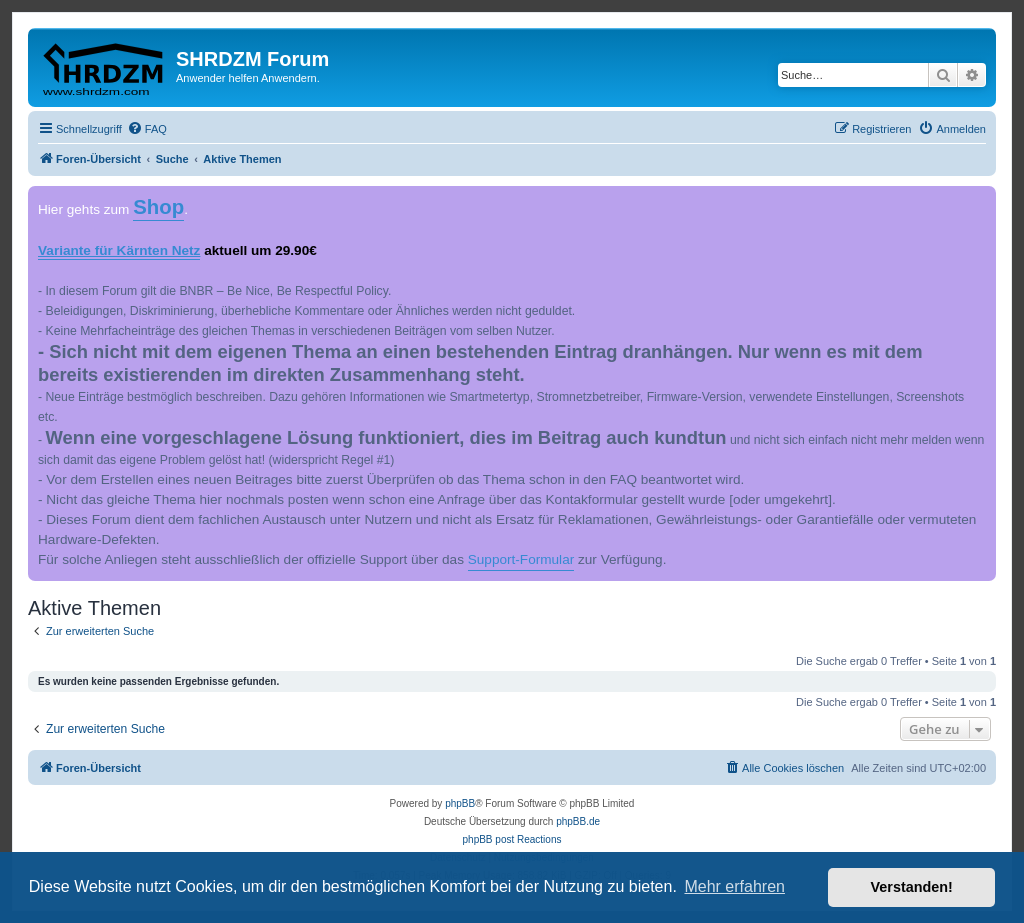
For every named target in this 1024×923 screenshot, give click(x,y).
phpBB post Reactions (512, 839)
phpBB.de (578, 821)
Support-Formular (521, 559)
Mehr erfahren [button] (734, 886)
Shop (158, 207)
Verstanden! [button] (912, 887)
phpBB (460, 803)
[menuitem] (147, 129)
